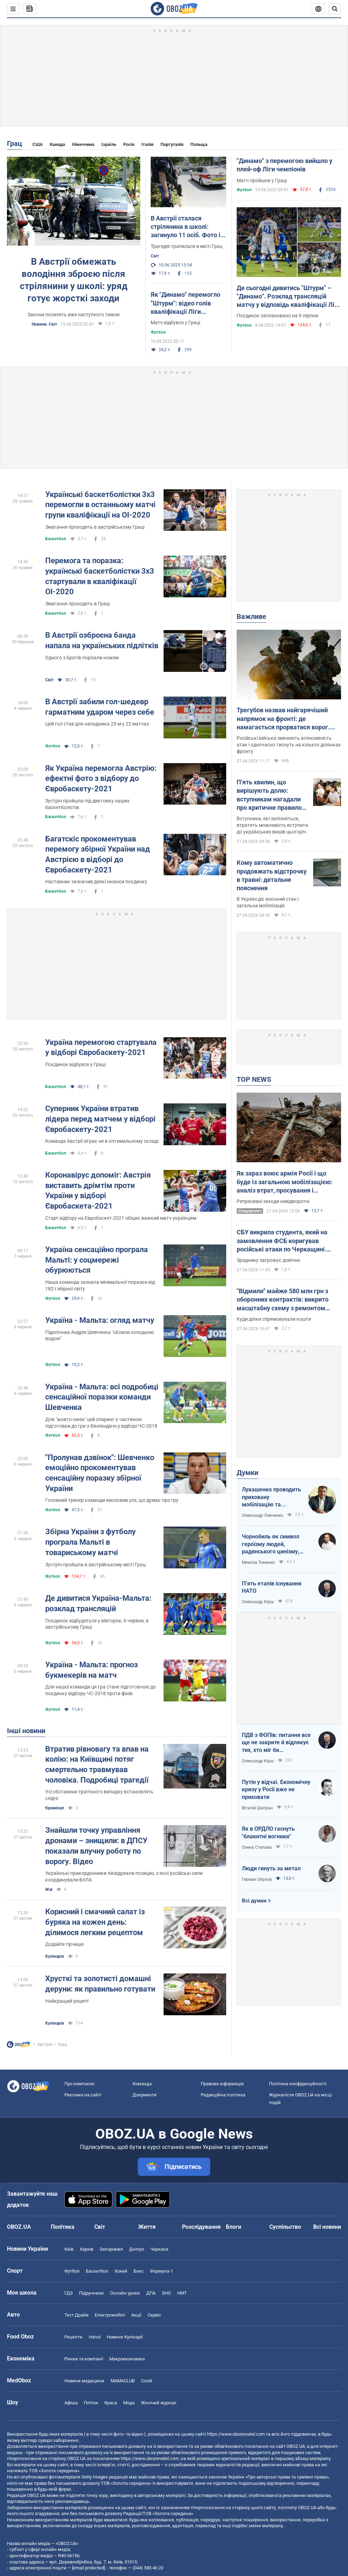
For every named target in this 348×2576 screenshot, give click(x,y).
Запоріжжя (111, 2249)
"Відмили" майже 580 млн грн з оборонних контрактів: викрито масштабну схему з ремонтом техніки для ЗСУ (283, 1299)
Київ (68, 2249)
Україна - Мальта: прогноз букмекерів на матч (91, 1669)
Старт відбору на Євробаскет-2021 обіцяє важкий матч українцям (120, 1218)
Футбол (158, 332)
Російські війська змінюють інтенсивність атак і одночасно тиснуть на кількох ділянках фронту (289, 744)
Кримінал (54, 1808)
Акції (136, 2315)
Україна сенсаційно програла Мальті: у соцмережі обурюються (96, 1259)
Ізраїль (108, 144)
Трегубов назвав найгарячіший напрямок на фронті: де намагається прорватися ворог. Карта (283, 718)
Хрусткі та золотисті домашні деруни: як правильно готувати (100, 1983)
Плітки (91, 2402)
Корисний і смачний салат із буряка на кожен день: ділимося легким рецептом (95, 1922)
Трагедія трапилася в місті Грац (186, 246)
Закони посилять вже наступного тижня (73, 314)
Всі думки (254, 1901)
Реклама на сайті (82, 2094)
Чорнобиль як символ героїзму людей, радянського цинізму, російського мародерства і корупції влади (275, 1544)
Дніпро (136, 2249)
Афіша (71, 2402)
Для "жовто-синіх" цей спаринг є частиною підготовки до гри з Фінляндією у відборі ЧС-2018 (101, 1423)
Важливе (251, 616)
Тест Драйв (76, 2315)
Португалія (171, 144)
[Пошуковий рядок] (335, 8)
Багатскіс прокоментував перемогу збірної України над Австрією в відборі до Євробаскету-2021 (97, 854)
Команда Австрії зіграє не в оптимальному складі (101, 1141)
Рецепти (73, 2337)
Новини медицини (84, 2380)
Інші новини (26, 1731)
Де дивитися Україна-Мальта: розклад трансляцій (98, 1603)
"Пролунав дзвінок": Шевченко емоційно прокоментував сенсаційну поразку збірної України (99, 1473)
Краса (110, 2402)
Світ (155, 256)
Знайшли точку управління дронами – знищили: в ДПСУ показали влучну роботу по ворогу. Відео (96, 1845)
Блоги (233, 2227)
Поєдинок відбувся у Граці (75, 1064)
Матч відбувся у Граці (175, 322)
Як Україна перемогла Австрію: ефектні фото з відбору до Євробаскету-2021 (101, 778)
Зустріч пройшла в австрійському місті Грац (95, 1564)
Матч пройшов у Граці (262, 180)
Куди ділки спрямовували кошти (274, 1319)
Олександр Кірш (258, 1601)
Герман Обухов (257, 1879)
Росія (128, 144)
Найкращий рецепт (67, 2001)
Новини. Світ (44, 324)
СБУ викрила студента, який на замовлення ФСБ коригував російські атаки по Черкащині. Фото (282, 1241)
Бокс (139, 2271)
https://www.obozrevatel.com (236, 2434)
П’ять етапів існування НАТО (271, 1587)
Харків (86, 2249)
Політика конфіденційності (297, 2083)
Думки (247, 1472)
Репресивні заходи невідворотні (273, 1201)
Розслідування (201, 2227)
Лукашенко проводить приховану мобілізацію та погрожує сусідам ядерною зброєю (271, 1497)
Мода (129, 2402)
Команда (142, 2083)
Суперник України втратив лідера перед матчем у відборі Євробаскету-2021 (100, 1118)
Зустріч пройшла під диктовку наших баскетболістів (87, 804)
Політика (62, 2227)
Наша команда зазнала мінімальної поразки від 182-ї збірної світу (100, 1285)
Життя (147, 2227)
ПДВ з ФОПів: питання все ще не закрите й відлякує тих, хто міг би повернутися (276, 1743)
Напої (95, 2337)
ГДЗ (68, 2293)
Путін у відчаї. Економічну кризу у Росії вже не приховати (276, 1789)
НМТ (182, 2293)
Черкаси (159, 2249)
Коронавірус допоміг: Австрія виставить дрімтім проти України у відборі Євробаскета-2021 (98, 1190)
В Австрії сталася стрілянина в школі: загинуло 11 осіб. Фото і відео (185, 227)
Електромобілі (110, 2315)
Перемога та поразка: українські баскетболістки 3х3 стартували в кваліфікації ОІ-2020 (99, 576)
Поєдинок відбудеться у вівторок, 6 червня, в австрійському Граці (97, 1624)
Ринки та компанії (83, 2358)
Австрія (45, 2044)
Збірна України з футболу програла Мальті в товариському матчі (90, 1542)
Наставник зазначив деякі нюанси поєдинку (96, 881)
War (49, 1889)
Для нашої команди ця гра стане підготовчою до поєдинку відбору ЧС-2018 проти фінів (100, 1690)
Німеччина (83, 144)
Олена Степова (257, 1847)
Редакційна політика (223, 2094)
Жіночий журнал (158, 2402)
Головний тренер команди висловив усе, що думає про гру (112, 1500)
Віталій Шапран (257, 1808)
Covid (146, 2380)
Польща (198, 144)
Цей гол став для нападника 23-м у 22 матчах (97, 724)
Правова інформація (222, 2083)
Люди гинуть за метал (271, 1868)
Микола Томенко (258, 1562)
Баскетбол (55, 538)
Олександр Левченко (262, 1515)
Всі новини (327, 2227)
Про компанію (79, 2083)
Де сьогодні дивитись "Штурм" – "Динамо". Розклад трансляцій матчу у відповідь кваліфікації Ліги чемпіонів (289, 296)
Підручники (91, 2293)
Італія (147, 144)
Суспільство (285, 2227)
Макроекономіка (127, 2358)
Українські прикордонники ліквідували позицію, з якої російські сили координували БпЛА (124, 1876)
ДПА (151, 2293)
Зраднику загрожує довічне (268, 1260)
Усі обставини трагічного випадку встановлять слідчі (99, 1795)
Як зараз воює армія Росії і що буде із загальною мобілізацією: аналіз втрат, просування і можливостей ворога (285, 1182)
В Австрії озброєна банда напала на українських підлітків (101, 640)
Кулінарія (54, 1956)
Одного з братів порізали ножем (82, 657)
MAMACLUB (123, 2380)
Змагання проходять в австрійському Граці (94, 527)
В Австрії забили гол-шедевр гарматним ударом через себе (99, 706)
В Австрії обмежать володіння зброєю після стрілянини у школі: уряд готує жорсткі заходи (73, 279)
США (37, 144)
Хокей (120, 2271)
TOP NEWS (254, 1079)
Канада (57, 144)
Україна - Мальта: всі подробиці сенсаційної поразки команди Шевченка (101, 1397)
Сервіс (154, 2315)
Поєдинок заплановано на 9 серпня (277, 315)
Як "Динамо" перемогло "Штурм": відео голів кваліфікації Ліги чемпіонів (185, 303)
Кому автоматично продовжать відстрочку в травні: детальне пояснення (272, 875)
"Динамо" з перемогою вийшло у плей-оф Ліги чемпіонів (284, 165)
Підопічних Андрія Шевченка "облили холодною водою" (99, 1335)
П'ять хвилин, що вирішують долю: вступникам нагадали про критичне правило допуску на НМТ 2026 (269, 795)
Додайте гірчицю (64, 1944)
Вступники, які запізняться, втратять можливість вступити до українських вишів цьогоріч (272, 825)
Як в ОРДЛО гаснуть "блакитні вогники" (268, 1832)
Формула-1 (161, 2271)
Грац (14, 143)
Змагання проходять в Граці (77, 603)
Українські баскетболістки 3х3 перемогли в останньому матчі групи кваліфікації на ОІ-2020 (100, 504)
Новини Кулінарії (125, 2337)
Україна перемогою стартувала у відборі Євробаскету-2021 (101, 1047)
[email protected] (88, 2567)
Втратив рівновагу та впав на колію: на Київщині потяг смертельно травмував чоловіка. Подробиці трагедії (97, 1764)
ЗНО (166, 2293)
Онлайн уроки (125, 2293)
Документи (145, 2094)
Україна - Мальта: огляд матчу (99, 1320)
